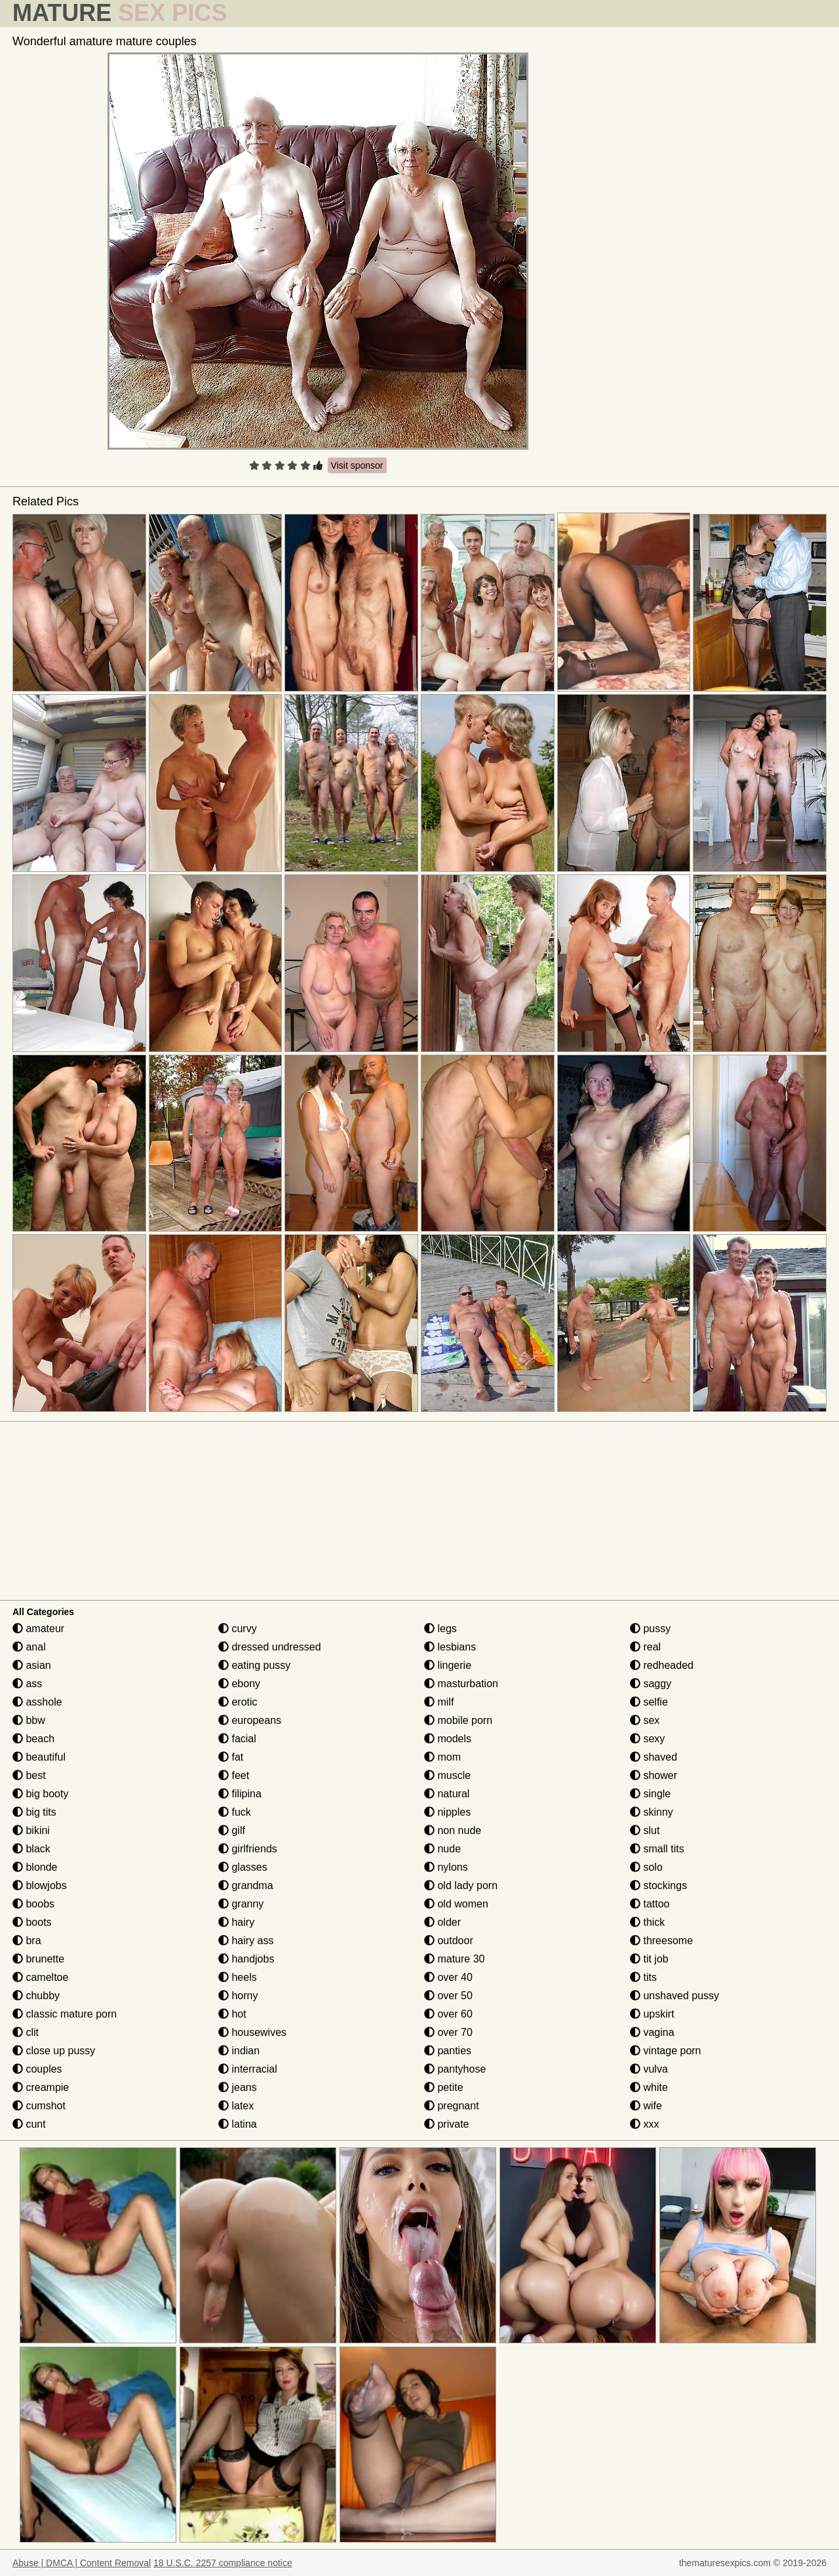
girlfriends (247, 1848)
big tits (34, 1812)
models (447, 1738)
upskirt (652, 2014)
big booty (40, 1793)
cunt (29, 2124)
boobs (33, 1903)
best (29, 1775)
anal (29, 1646)
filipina (240, 1793)
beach (33, 1738)
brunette (38, 1958)
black (31, 1848)
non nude (452, 1830)
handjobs (246, 1958)
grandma (245, 1885)
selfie (649, 1702)
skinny (651, 1812)
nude (442, 1848)
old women (456, 1903)
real (645, 1646)
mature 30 (454, 1958)
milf (439, 1702)
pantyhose (455, 2069)
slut (644, 1830)
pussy (650, 1628)
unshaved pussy (674, 1995)
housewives (252, 2032)
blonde (35, 1867)
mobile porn (458, 1720)
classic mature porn (64, 2014)
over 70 (448, 2032)
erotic (238, 1702)
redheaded (661, 1665)
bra (26, 1940)
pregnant (451, 2105)
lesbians (450, 1646)
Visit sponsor (357, 465)
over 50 (448, 1995)
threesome (661, 1940)
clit (25, 2032)
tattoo (649, 1903)
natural (446, 1793)
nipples (447, 1812)
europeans (249, 1720)
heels (237, 1977)
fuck (234, 1812)
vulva (649, 2069)
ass (27, 1683)
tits (643, 1977)
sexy (647, 1738)
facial (237, 1738)
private (446, 2124)
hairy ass (245, 1940)
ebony (239, 1683)
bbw (28, 1720)
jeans (237, 2087)
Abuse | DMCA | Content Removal (81, 2563)
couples (37, 2069)
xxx (644, 2124)
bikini (31, 1830)
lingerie (447, 1665)
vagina (652, 2032)
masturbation (461, 1683)
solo (646, 1867)
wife (646, 2105)
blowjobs (39, 1885)
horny (238, 1995)
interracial (247, 2069)
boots (32, 1922)
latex (236, 2105)
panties (447, 2050)
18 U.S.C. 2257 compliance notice (222, 2563)
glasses (242, 1867)
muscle (447, 1775)
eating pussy (254, 1665)
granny (240, 1903)
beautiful (39, 1757)
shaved (653, 1757)
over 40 (448, 1977)
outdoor (448, 1940)
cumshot (39, 2105)
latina (237, 2124)
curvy (237, 1628)
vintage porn (665, 2050)
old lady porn (461, 1885)
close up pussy (53, 2050)
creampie (40, 2087)
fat (230, 1757)
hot (232, 2014)
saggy (650, 1683)
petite (443, 2087)
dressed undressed (269, 1646)
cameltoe (40, 1977)
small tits (657, 1848)
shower (653, 1775)
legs (440, 1628)
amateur (38, 1628)
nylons (446, 1867)
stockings (658, 1885)
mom (442, 1757)
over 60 (448, 2014)
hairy (236, 1922)
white (649, 2087)
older (442, 1922)
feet (233, 1775)
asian (31, 1665)
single (650, 1793)
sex (644, 1720)
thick (647, 1922)
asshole (37, 1702)
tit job (649, 1958)
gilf (231, 1830)
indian (239, 2050)
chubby (36, 1995)
